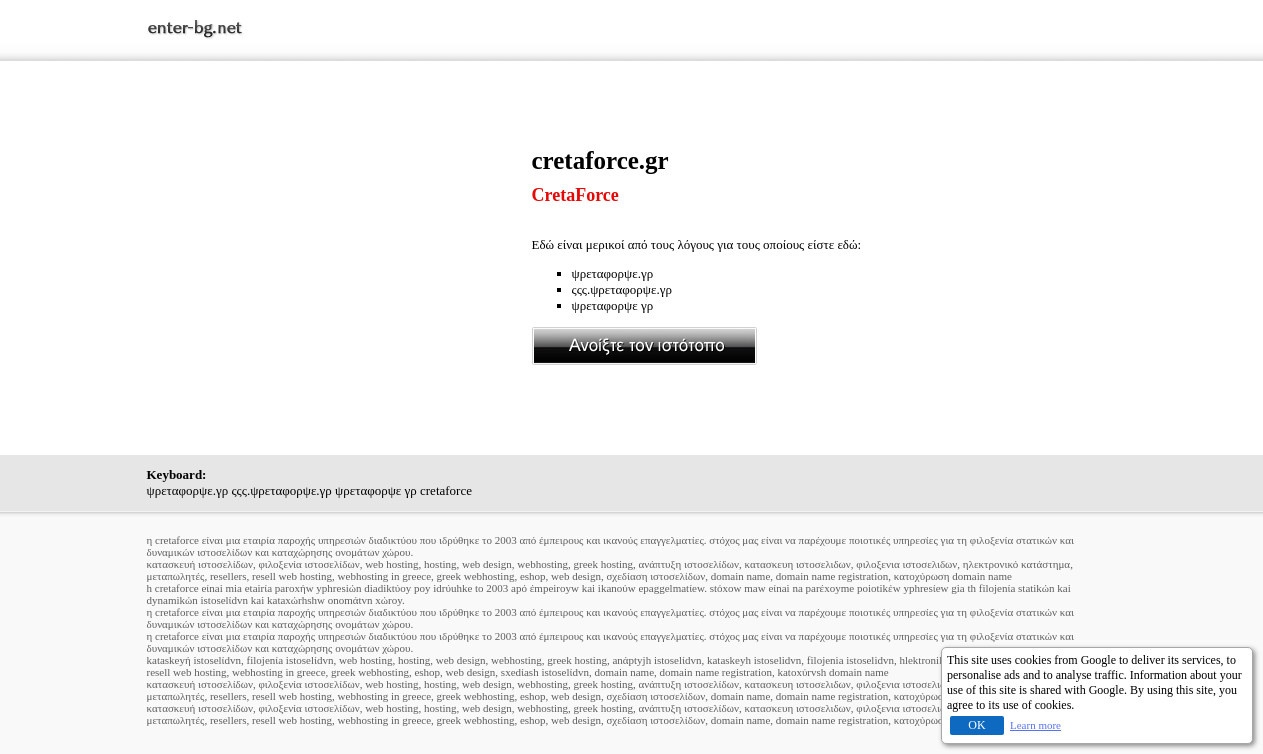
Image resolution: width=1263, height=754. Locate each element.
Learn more (1035, 725)
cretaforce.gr (600, 160)
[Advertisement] (339, 287)
